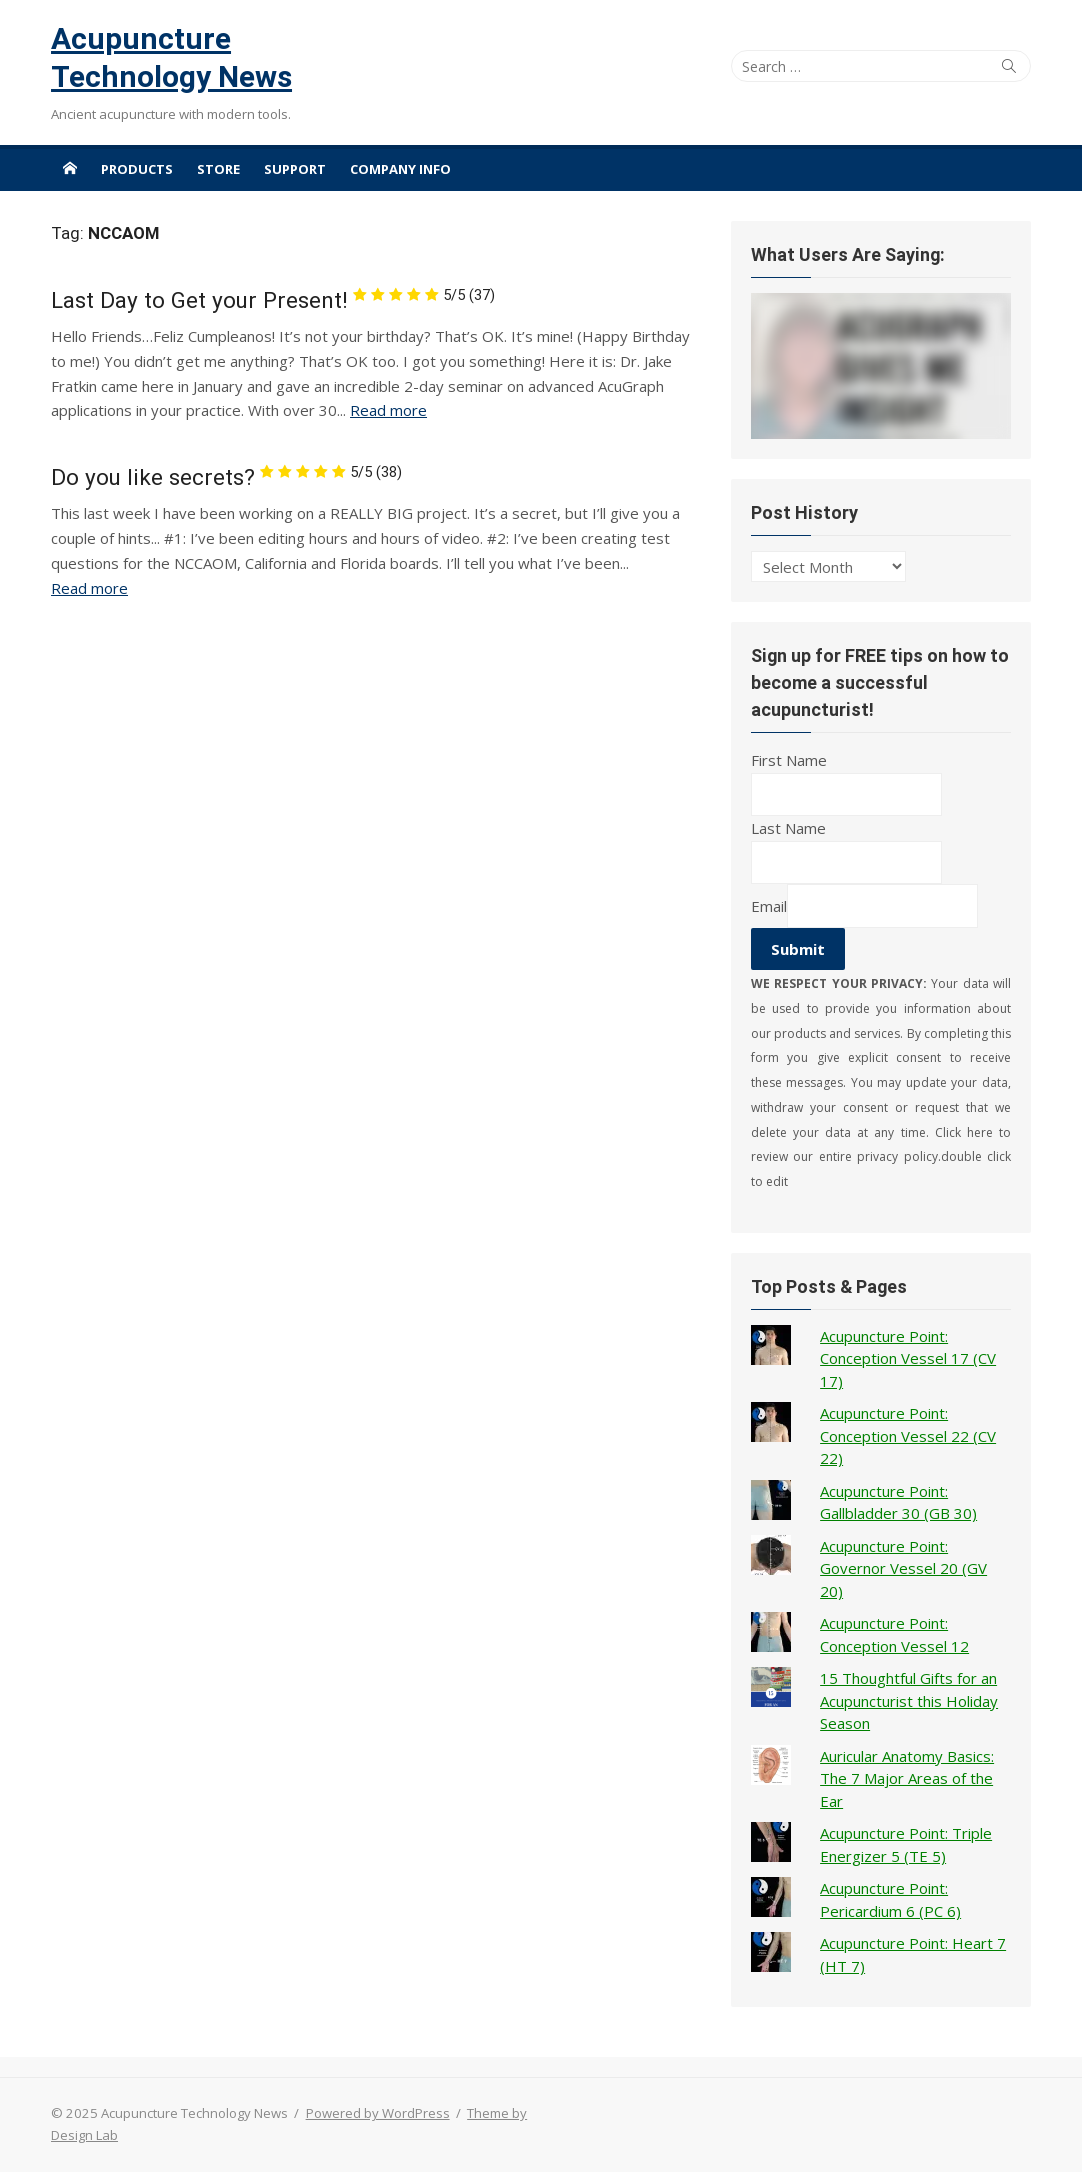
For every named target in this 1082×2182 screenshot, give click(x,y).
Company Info (400, 169)
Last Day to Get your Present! (273, 300)
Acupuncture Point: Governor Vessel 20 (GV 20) (903, 1568)
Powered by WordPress (378, 2113)
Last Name (788, 828)
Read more (388, 410)
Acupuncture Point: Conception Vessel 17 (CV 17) (908, 1358)
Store (218, 169)
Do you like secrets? (226, 477)
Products (137, 169)
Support (295, 169)
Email (769, 906)
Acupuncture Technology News (171, 57)
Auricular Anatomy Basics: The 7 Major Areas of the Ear (907, 1778)
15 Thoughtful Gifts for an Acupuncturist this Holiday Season (909, 1700)
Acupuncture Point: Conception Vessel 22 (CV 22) (908, 1435)
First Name (789, 760)
